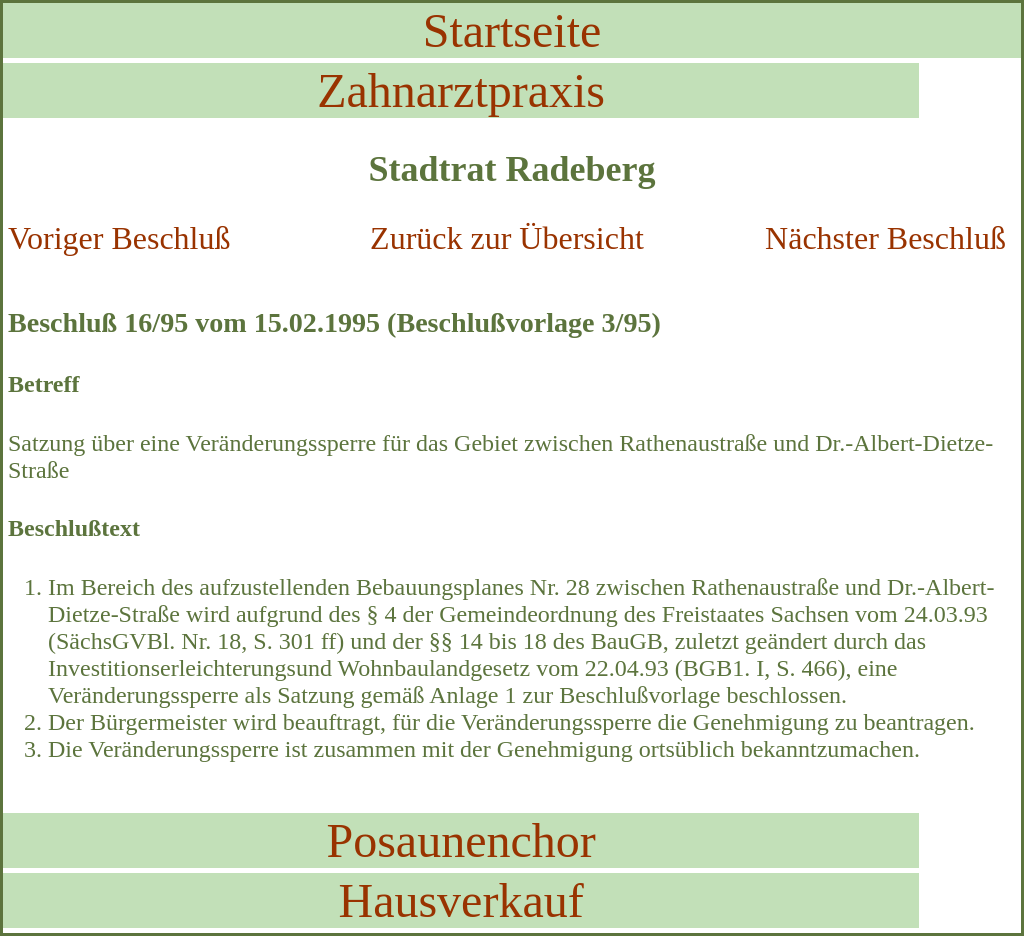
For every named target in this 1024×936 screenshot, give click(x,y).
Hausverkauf (460, 900)
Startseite (512, 30)
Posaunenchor (460, 840)
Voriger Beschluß (119, 238)
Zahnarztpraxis (461, 90)
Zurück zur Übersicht (507, 238)
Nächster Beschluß (885, 238)
